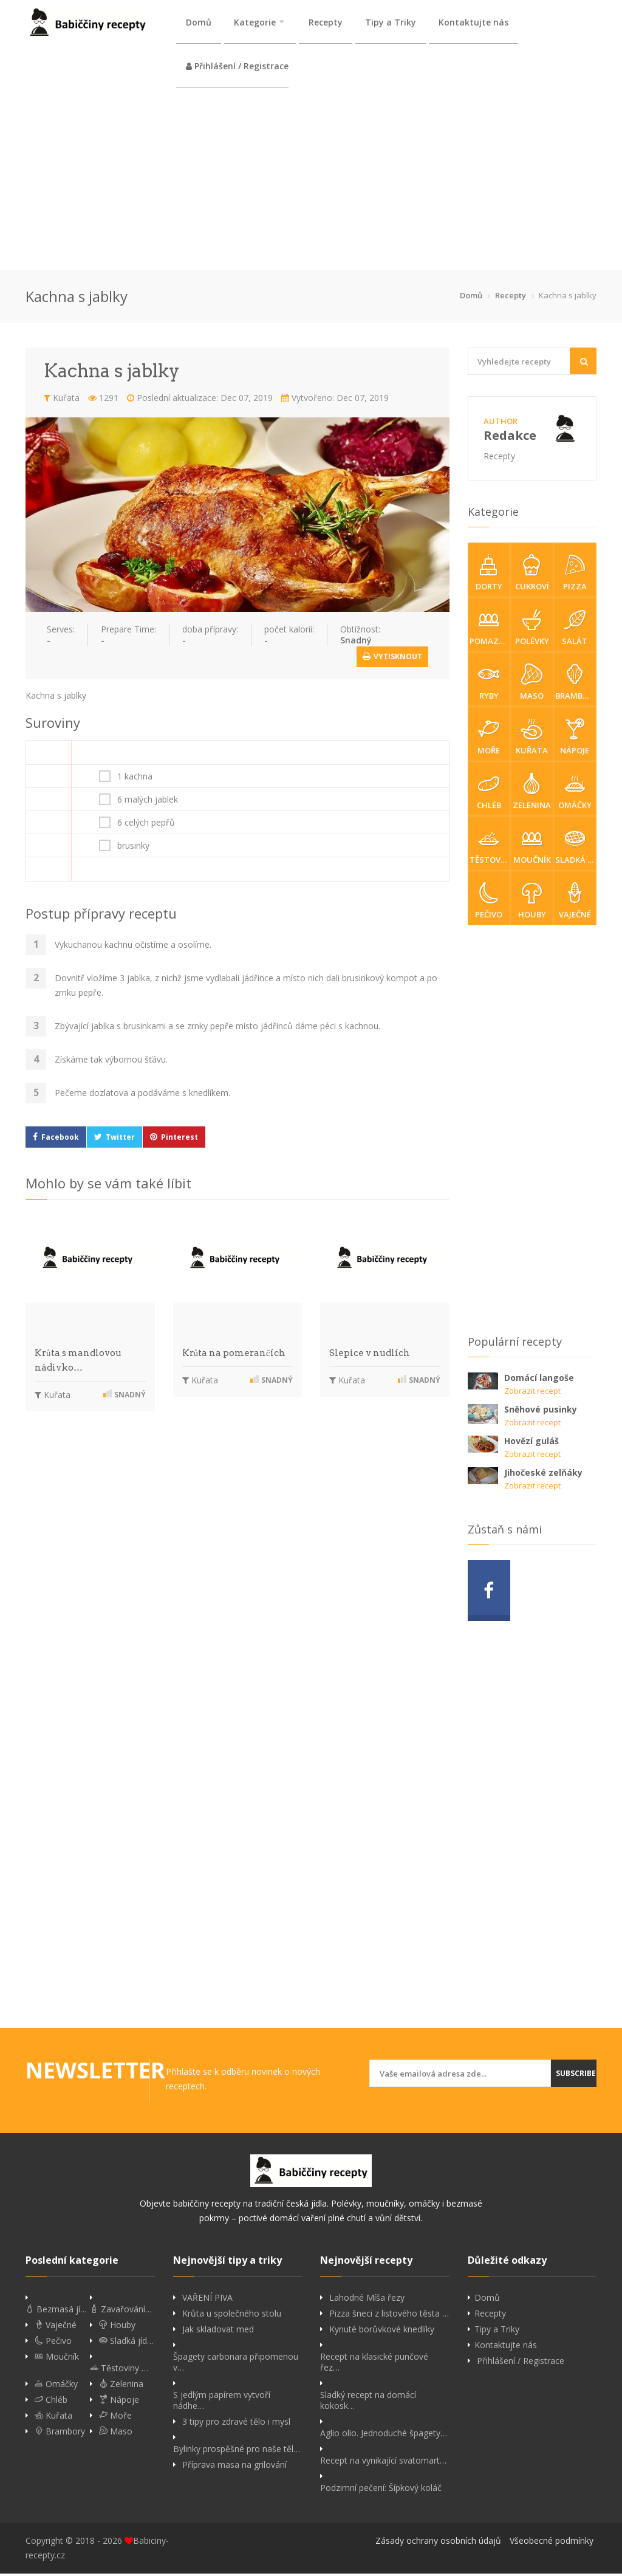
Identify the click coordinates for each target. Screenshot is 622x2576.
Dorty (489, 575)
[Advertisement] (311, 181)
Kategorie (255, 22)
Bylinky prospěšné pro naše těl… (236, 2451)
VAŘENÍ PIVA (207, 2300)
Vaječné (575, 903)
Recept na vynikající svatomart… (383, 2463)
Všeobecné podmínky (551, 2543)
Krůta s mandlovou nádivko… (78, 1362)
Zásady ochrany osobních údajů (438, 2543)
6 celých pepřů (146, 825)
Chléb (489, 794)
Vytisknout (392, 659)
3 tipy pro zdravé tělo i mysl (236, 2424)
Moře (489, 739)
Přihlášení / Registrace (237, 67)
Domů (198, 22)
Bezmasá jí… (56, 2311)
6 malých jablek (147, 801)
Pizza (575, 575)
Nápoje (575, 739)
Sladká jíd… (126, 2343)
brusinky (133, 848)
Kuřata (62, 400)
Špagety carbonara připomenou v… (235, 2365)
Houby (532, 903)
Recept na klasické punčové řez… (374, 2365)
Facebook (60, 1139)
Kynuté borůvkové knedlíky (381, 2331)
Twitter (120, 1139)
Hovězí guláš (531, 1443)
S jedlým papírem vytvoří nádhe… (221, 2403)
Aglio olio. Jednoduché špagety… (383, 2435)
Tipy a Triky (390, 22)
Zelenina (532, 794)
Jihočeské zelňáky (543, 1475)
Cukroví (532, 575)
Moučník (532, 849)
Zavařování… (121, 2311)
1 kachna (134, 778)
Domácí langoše (539, 1380)
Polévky (532, 630)
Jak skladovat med (218, 2331)
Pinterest (179, 1139)
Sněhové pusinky (540, 1411)
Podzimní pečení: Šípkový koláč (381, 2490)
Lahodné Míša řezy (367, 2300)
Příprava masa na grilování (234, 2467)
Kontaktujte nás (473, 22)
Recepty (326, 22)
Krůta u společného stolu (231, 2316)
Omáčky (575, 794)
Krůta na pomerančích (233, 1355)
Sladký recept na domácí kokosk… (368, 2403)
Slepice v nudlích (369, 1355)
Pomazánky (490, 630)
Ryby (489, 685)
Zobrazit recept (532, 1393)
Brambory (575, 685)
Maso (532, 685)
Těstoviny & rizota (490, 849)
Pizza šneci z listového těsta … (389, 2316)
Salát (575, 630)
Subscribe (576, 2076)
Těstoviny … (119, 2370)
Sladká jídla (575, 849)
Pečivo (489, 903)
